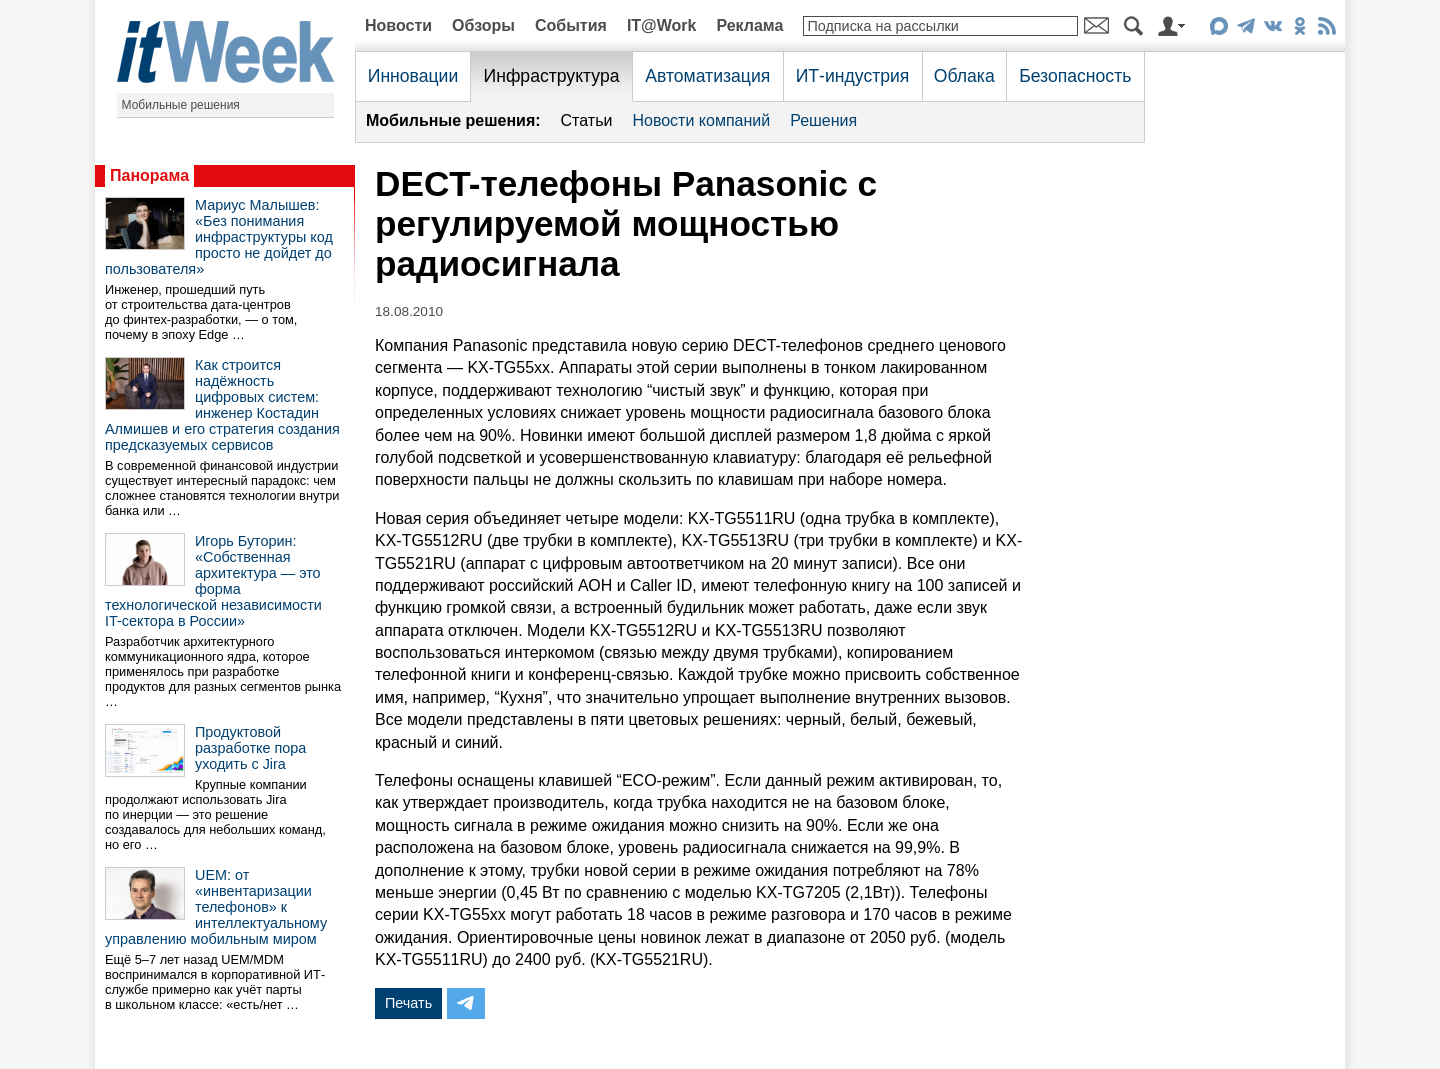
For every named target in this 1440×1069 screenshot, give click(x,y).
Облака (964, 76)
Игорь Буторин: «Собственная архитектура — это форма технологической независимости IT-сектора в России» (213, 581)
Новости (398, 25)
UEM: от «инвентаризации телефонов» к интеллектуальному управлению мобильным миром (216, 907)
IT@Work (662, 25)
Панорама (149, 175)
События (571, 25)
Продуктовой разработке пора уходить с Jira (250, 748)
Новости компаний (701, 120)
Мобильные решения (181, 105)
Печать (408, 1003)
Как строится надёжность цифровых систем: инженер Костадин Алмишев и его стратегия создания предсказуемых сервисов (222, 405)
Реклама (749, 25)
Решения (823, 120)
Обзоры (483, 25)
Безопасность (1075, 76)
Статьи (587, 120)
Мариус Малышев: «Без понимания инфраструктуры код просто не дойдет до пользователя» (219, 237)
